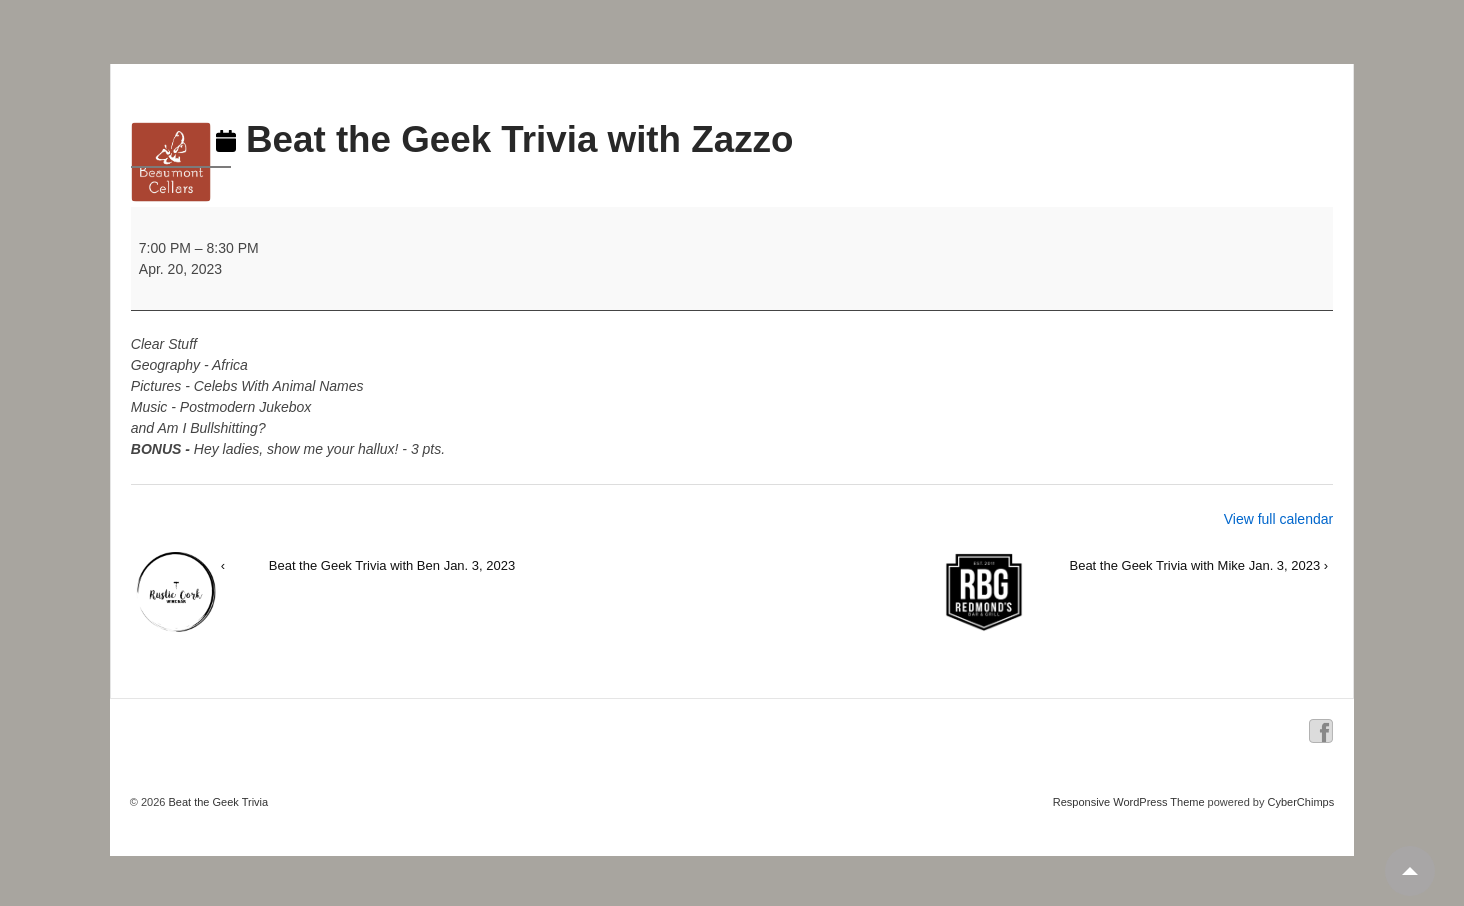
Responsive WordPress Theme (1129, 802)
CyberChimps (1301, 802)
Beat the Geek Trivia (216, 802)
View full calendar (1278, 519)
